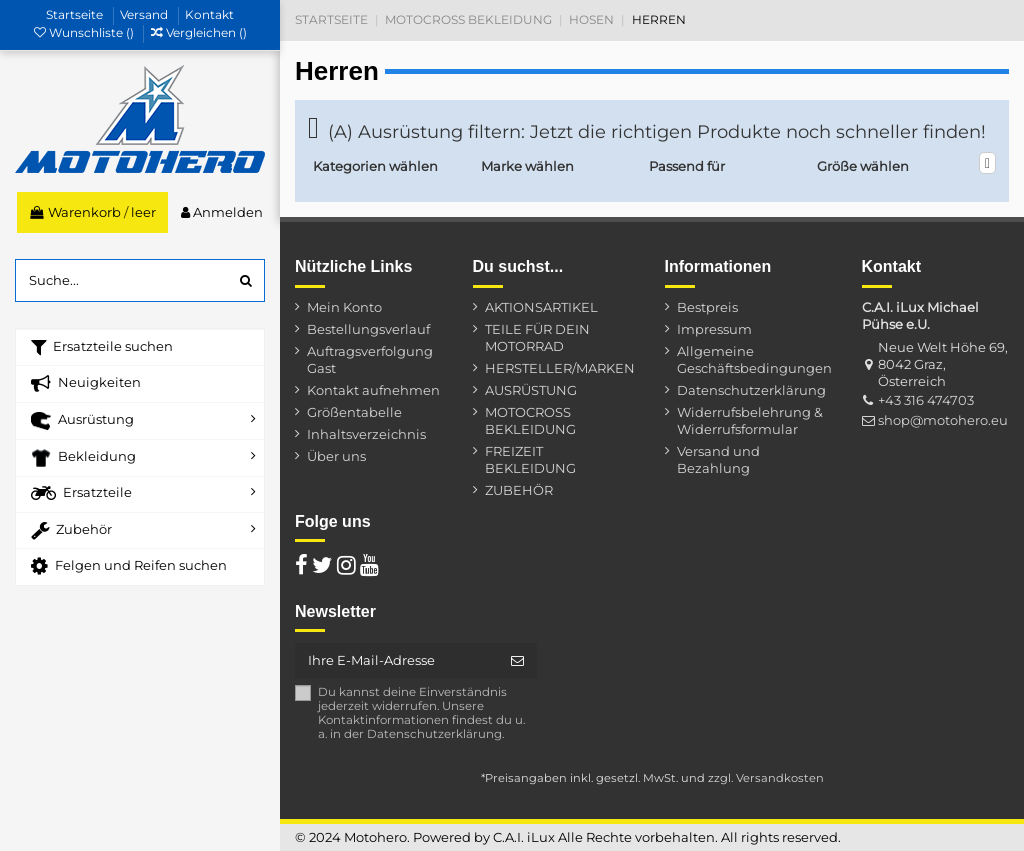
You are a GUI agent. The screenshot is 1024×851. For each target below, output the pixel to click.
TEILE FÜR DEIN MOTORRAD (537, 337)
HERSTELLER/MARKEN (560, 368)
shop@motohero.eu (943, 420)
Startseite (76, 14)
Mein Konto (344, 307)
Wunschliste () (85, 32)
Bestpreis (707, 307)
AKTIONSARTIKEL (541, 307)
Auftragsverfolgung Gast (370, 359)
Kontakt (209, 14)
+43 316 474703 (926, 400)
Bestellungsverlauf (368, 329)
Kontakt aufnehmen (373, 390)
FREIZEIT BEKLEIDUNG (530, 459)
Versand (145, 14)
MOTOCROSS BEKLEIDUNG (530, 420)
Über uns (336, 456)
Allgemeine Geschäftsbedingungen (754, 359)
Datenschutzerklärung (751, 390)
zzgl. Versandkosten (766, 778)
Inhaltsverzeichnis (366, 434)
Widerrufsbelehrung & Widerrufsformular (750, 420)
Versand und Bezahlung (718, 459)
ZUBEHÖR (519, 490)
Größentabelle (354, 412)
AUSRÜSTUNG (531, 390)
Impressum (714, 329)
